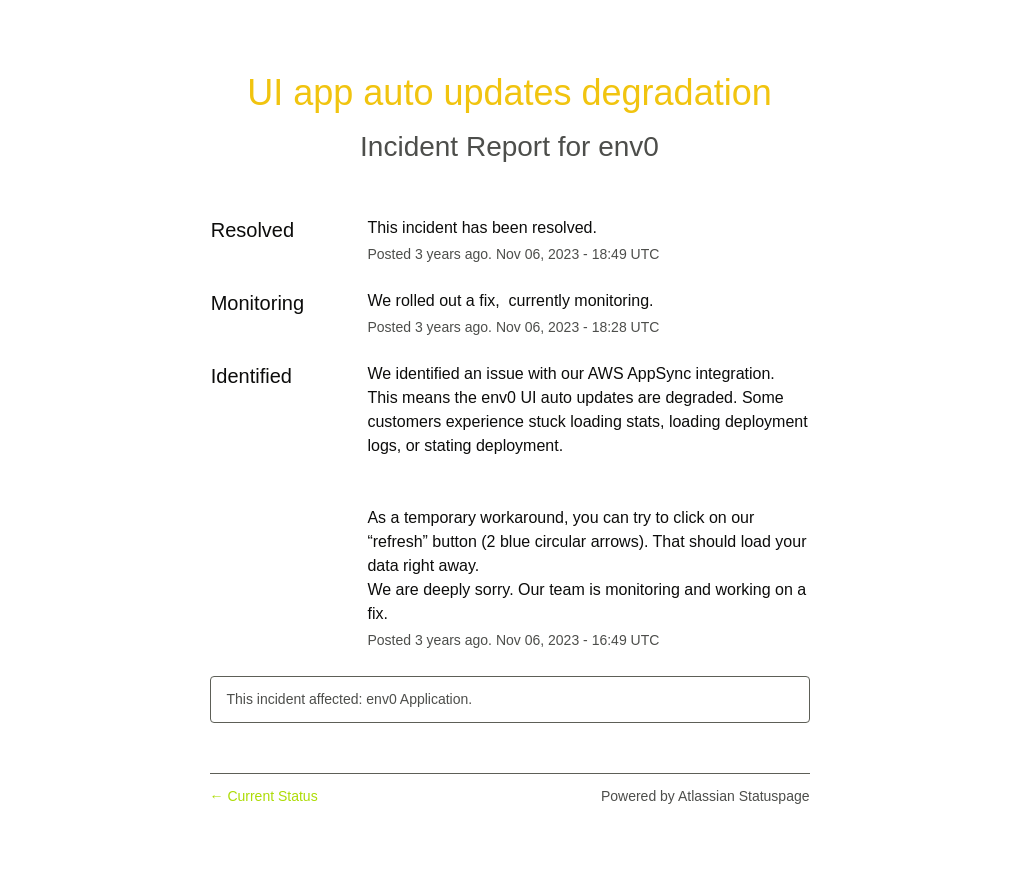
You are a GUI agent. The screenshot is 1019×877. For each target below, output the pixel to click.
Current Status (264, 796)
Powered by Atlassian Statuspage (705, 796)
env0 (628, 146)
